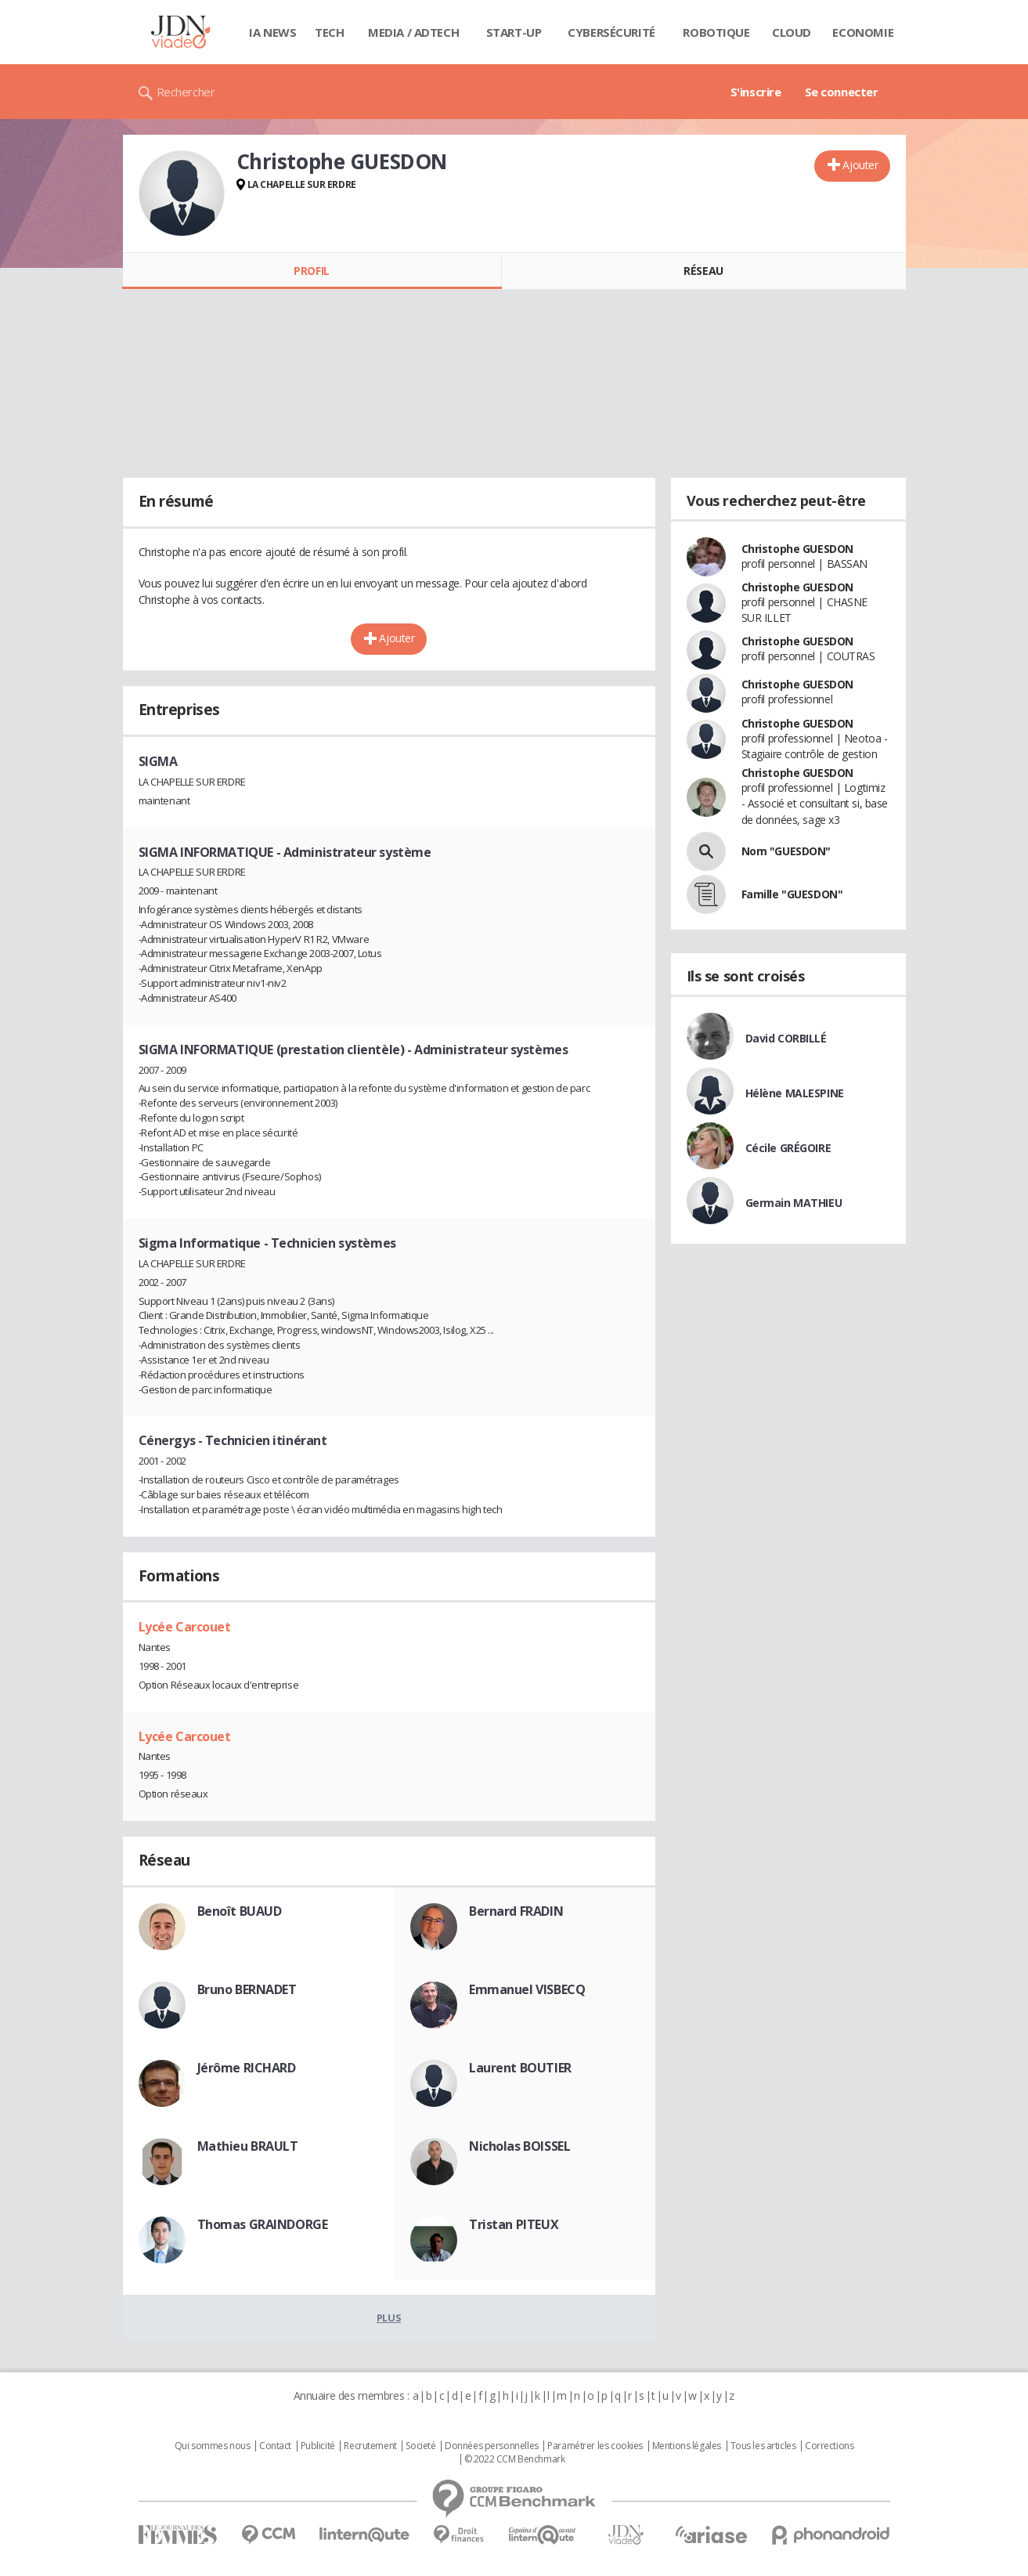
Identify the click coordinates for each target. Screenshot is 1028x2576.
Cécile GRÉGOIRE (788, 1147)
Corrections (829, 2446)
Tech (329, 32)
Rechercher (186, 91)
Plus (389, 2317)
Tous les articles (763, 2446)
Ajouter (860, 164)
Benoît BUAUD (239, 1911)
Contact (275, 2446)
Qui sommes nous (213, 2446)
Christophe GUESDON (797, 548)
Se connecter (841, 91)
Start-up (514, 32)
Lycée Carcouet (185, 1626)
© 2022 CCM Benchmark (514, 2459)
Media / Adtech (413, 32)
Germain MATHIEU (793, 1202)
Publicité (318, 2446)
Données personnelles (492, 2446)
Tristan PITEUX (513, 2224)
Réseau (703, 270)
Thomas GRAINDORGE (262, 2224)
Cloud (791, 32)
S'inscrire (755, 91)
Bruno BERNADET (247, 1989)
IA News (272, 32)
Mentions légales (686, 2446)
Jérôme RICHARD (246, 2067)
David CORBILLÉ (786, 1038)
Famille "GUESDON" (792, 894)
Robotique (716, 32)
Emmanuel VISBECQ (527, 1989)
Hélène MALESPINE (794, 1093)
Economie (862, 32)
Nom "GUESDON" (786, 851)
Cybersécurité (611, 32)
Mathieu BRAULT (247, 2146)
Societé (420, 2446)
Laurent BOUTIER (520, 2067)
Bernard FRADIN (516, 1911)
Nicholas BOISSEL (519, 2146)
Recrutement (370, 2446)
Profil (311, 270)
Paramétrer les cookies (595, 2446)
